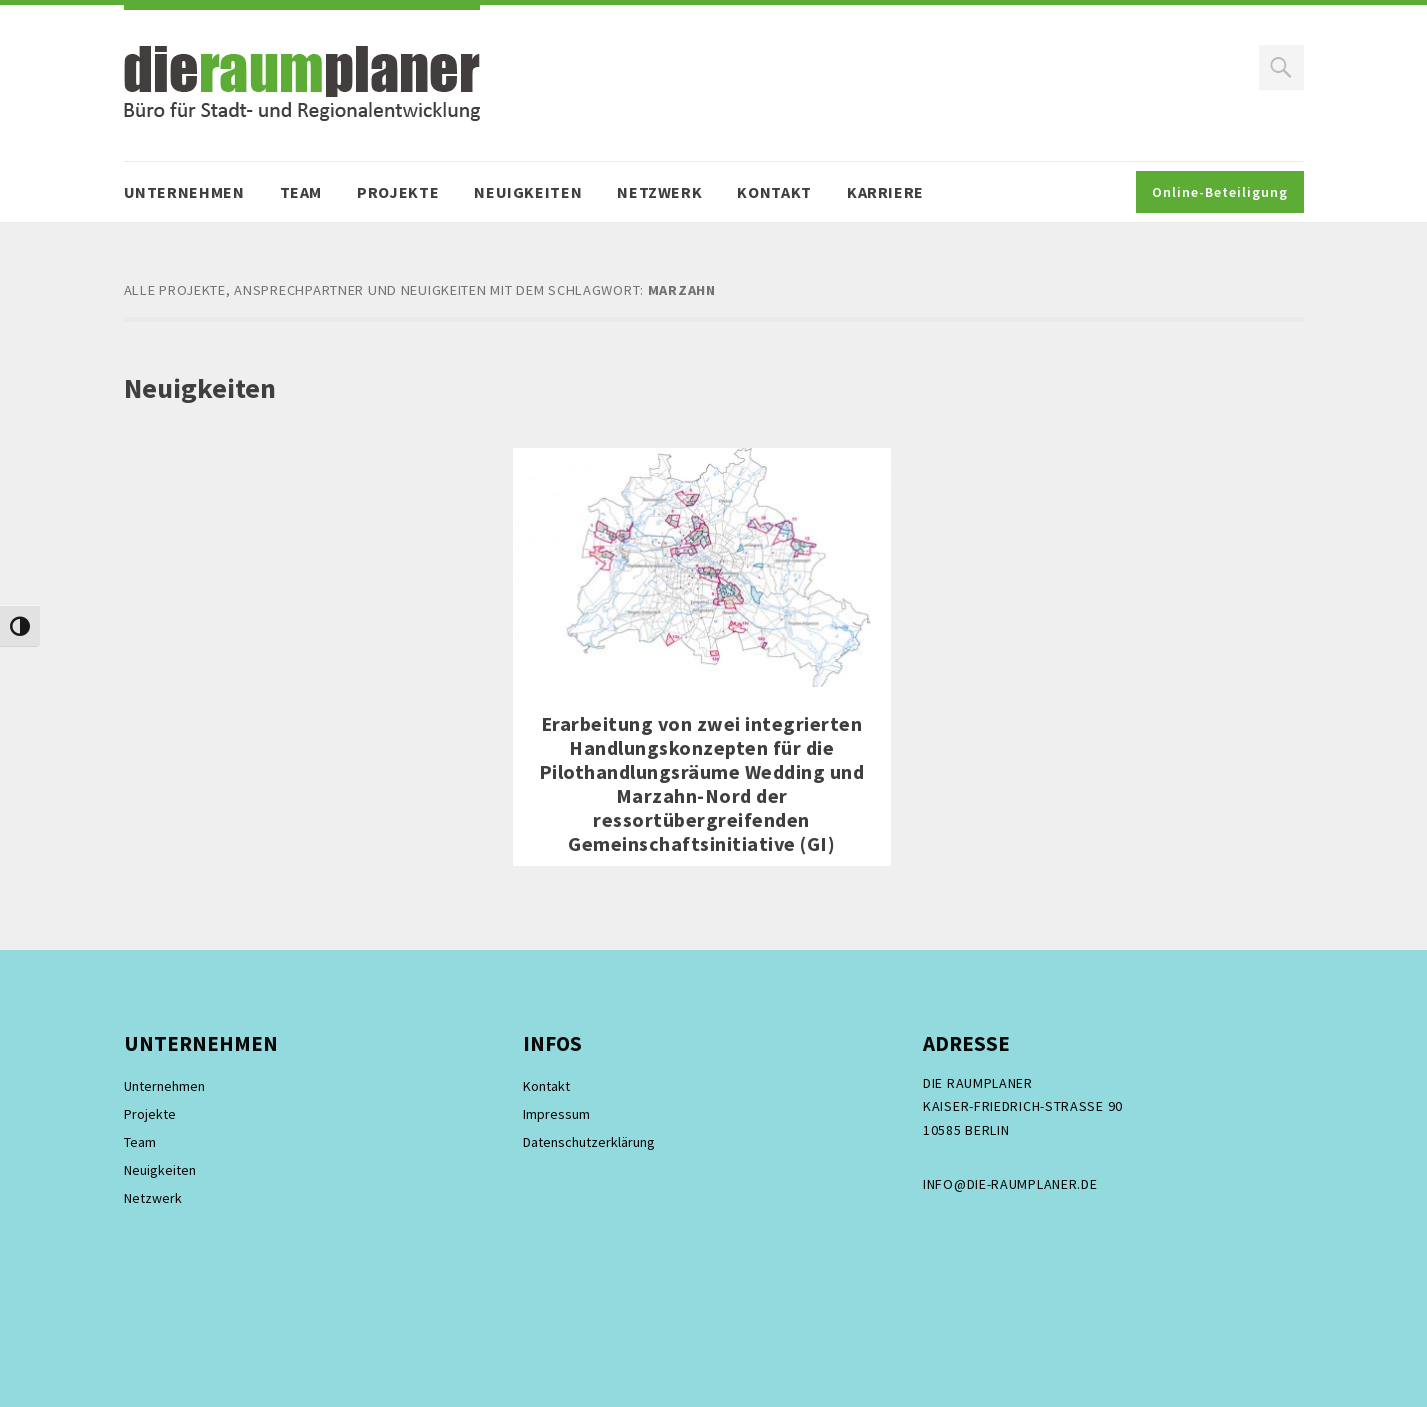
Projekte (398, 192)
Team (301, 192)
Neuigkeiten (528, 192)
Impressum (556, 1114)
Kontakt (774, 192)
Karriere (885, 192)
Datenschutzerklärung (589, 1142)
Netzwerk (659, 192)
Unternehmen (184, 192)
